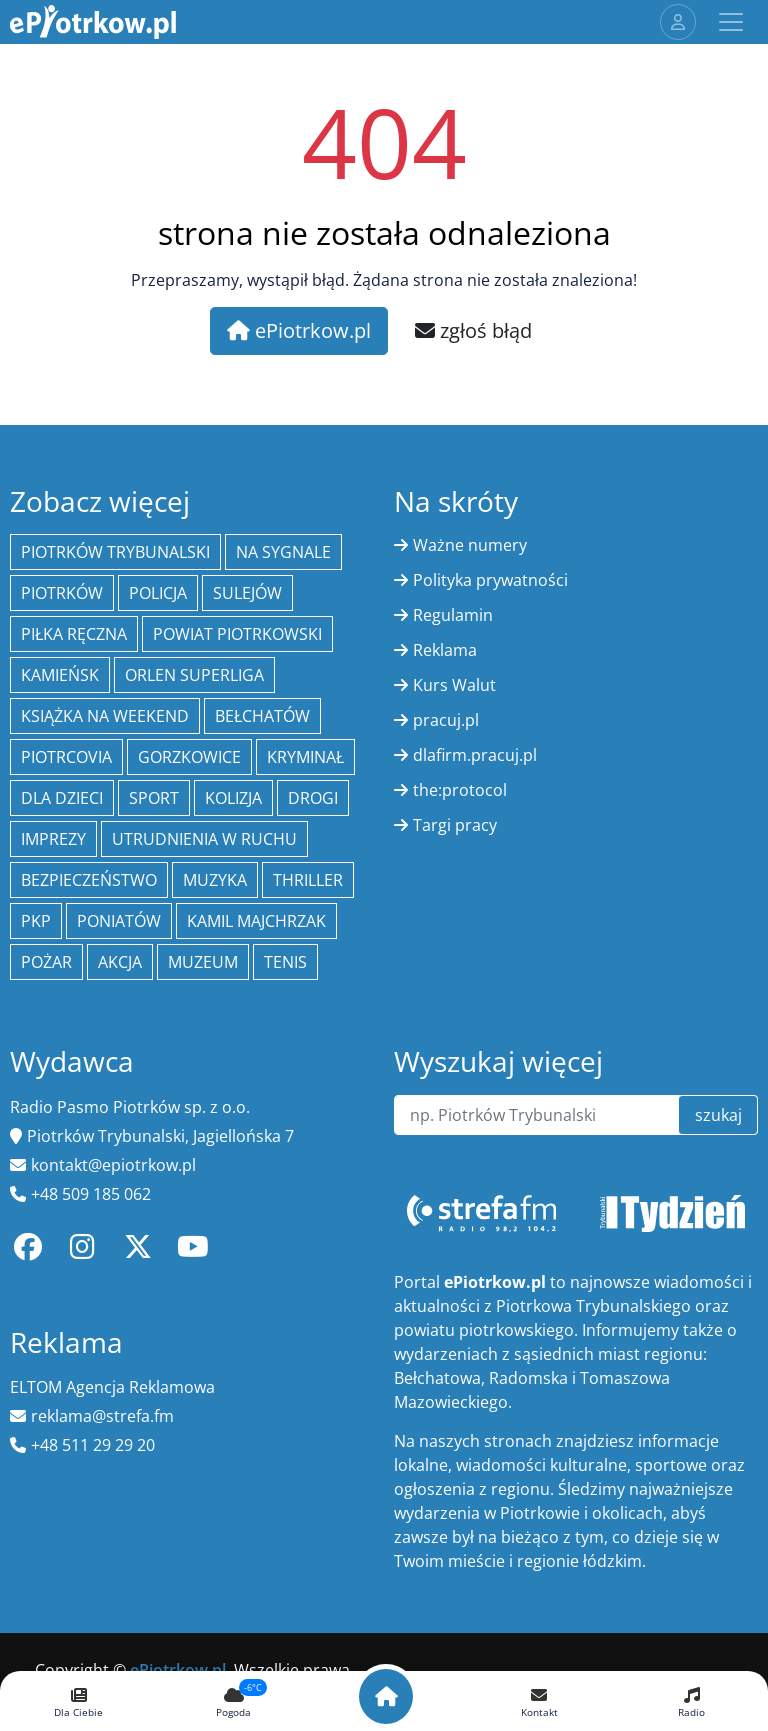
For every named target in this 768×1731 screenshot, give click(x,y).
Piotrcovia (66, 757)
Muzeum (203, 962)
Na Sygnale (283, 552)
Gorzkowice (189, 757)
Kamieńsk (60, 675)
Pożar (46, 962)
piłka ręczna (74, 634)
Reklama (445, 650)
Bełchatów (262, 716)
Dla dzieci (62, 798)
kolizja (233, 798)
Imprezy (53, 839)
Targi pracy (455, 825)
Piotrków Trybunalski (115, 552)
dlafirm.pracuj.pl (475, 755)
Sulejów (247, 593)
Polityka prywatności (490, 580)
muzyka (215, 880)
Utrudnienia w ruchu (204, 839)
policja (158, 593)
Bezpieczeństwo (89, 880)
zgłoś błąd (473, 330)
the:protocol (460, 790)
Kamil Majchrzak (256, 921)
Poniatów (119, 921)
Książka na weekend (105, 716)
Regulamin (453, 615)
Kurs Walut (454, 685)
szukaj (718, 1115)
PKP (36, 921)
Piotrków (62, 593)
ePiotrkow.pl (299, 330)
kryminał (305, 757)
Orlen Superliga (194, 675)
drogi (313, 798)
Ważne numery (470, 545)
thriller (308, 880)
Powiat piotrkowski (237, 634)
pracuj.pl (446, 720)
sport (154, 798)
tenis (285, 962)
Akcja (120, 962)
